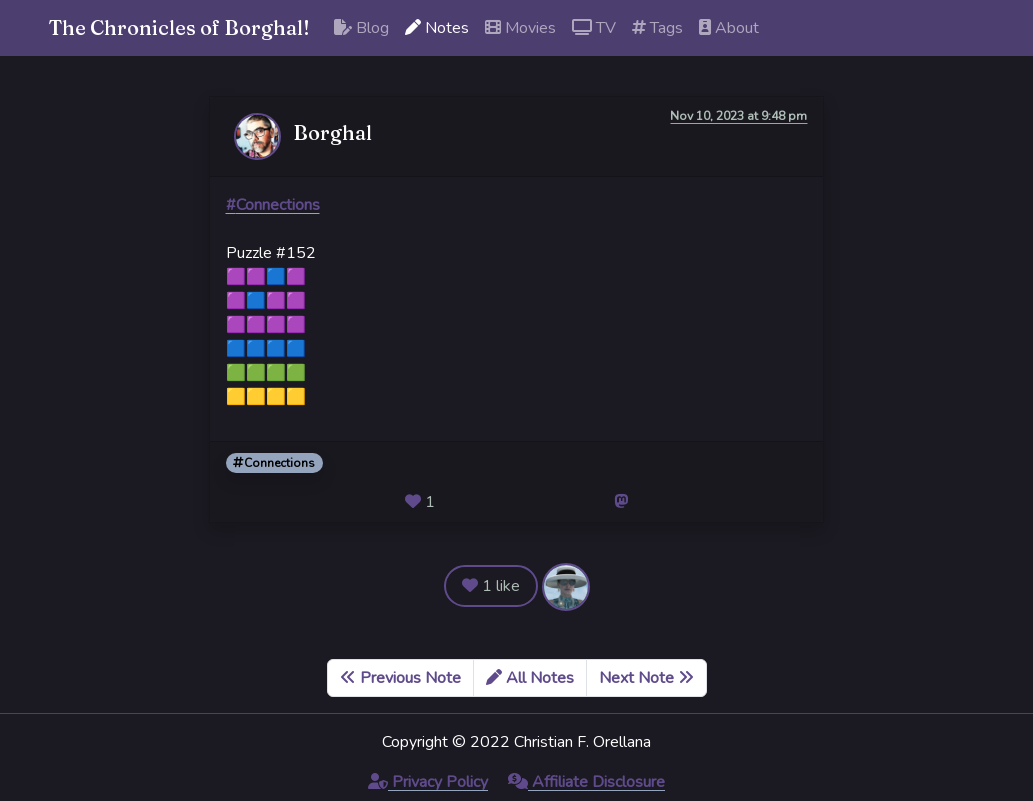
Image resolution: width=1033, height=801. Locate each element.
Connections (274, 463)
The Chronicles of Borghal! (179, 27)
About (729, 28)
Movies (520, 28)
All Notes (530, 678)
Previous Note (400, 678)
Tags (657, 28)
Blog (361, 28)
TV (594, 28)
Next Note (646, 678)
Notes (437, 28)
